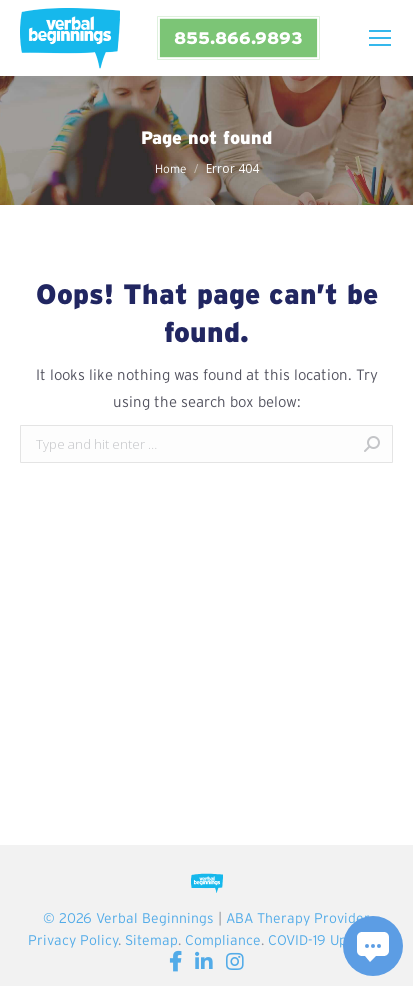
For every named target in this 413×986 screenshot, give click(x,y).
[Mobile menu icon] (380, 38)
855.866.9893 (238, 37)
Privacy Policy (73, 940)
